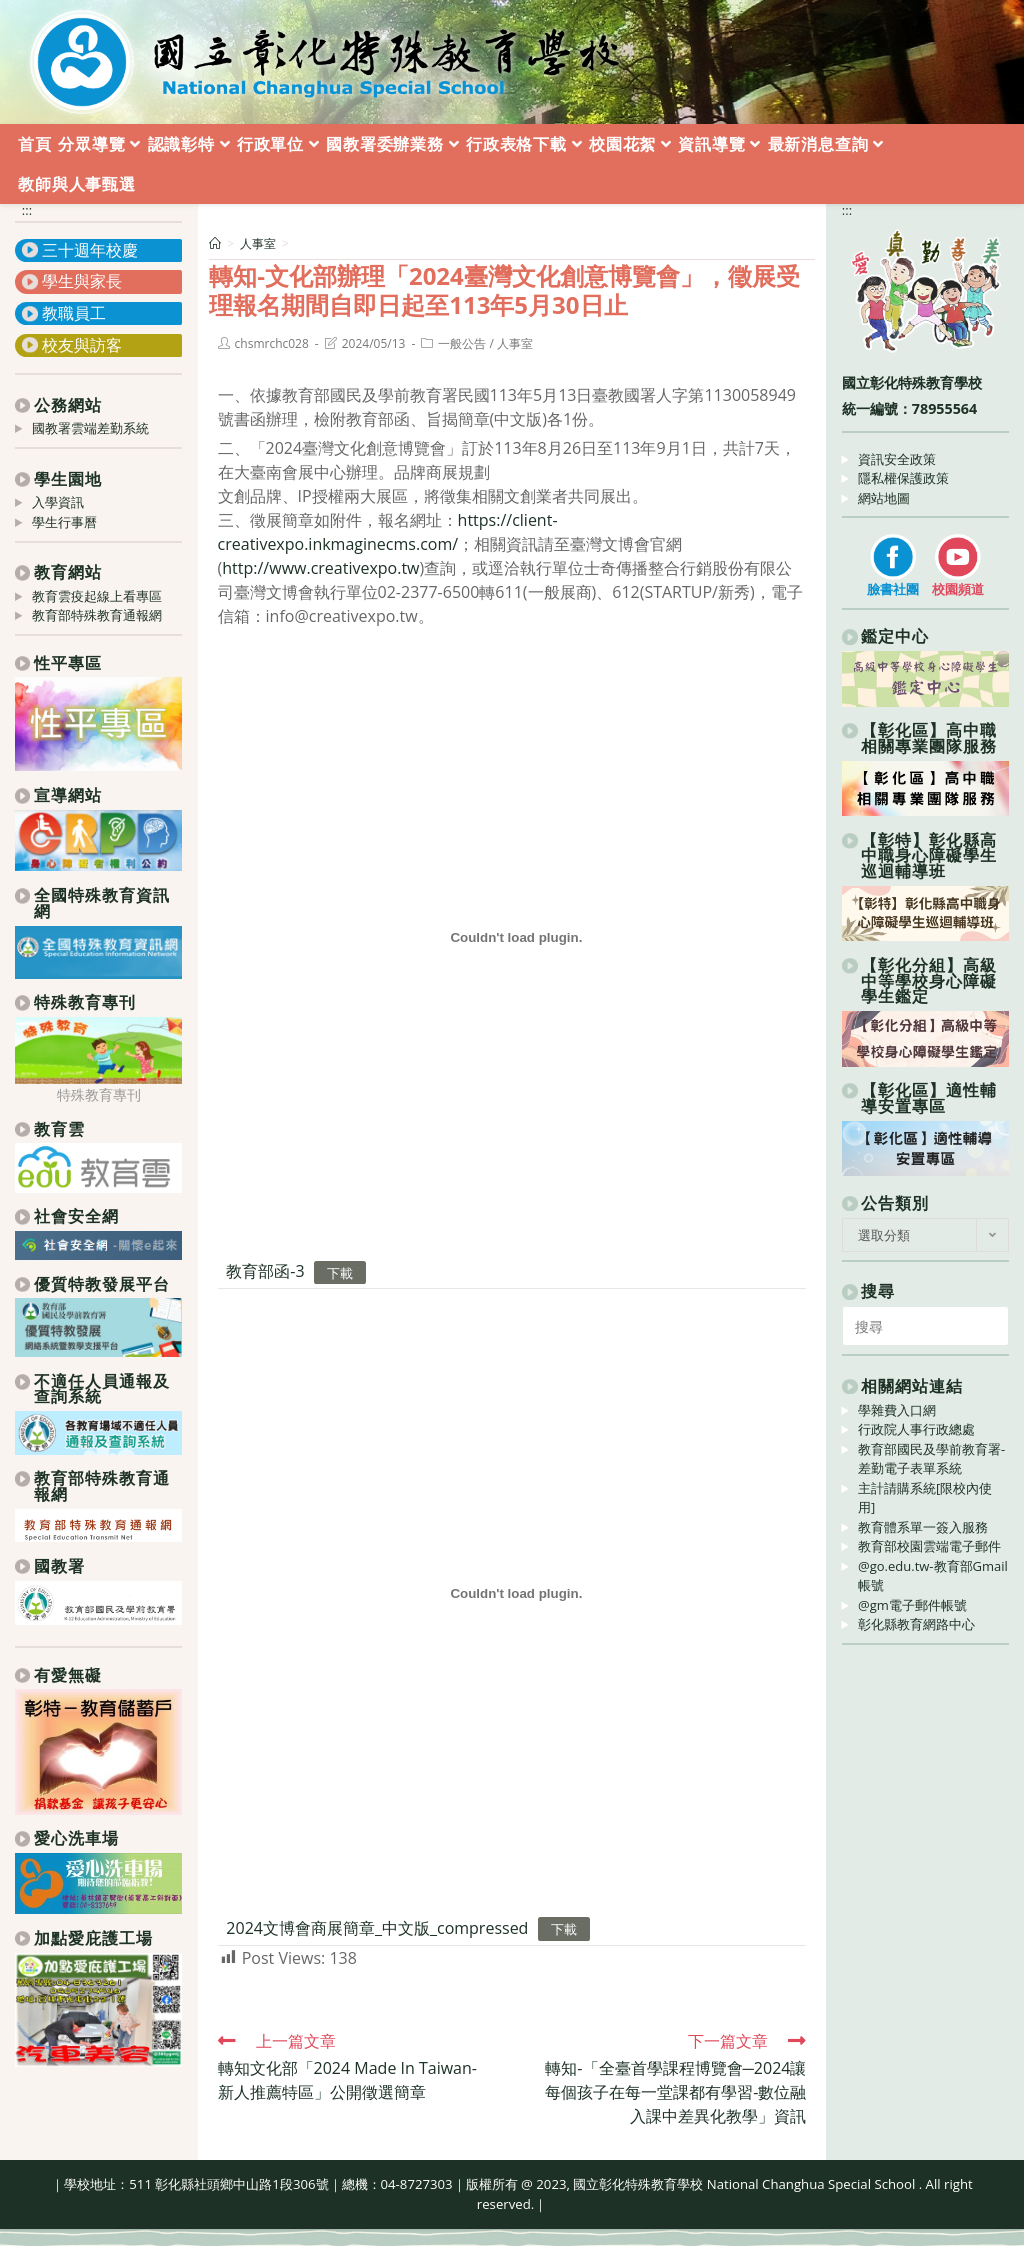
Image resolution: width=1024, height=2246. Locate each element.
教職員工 (74, 313)
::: (27, 210)
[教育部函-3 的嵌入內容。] (516, 937)
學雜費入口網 (897, 1410)
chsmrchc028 (272, 343)
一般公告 (462, 343)
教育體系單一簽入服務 (923, 1527)
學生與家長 (82, 281)
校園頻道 (958, 589)
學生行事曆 (64, 522)
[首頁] (215, 243)
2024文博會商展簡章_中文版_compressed (377, 1928)
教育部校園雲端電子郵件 (929, 1546)
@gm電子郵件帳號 (912, 1605)
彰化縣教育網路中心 (916, 1624)
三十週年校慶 (90, 250)
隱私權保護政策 (903, 478)
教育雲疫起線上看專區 (97, 596)
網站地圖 (884, 498)
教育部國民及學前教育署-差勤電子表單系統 (931, 1459)
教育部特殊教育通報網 (97, 615)
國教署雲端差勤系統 (90, 428)
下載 (340, 1272)
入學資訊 (58, 502)
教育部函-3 (265, 1271)
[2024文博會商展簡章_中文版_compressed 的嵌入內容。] (516, 1594)
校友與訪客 (82, 345)
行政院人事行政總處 (916, 1429)
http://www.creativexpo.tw (320, 568)
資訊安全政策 (897, 459)
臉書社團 (893, 589)
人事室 (515, 343)
